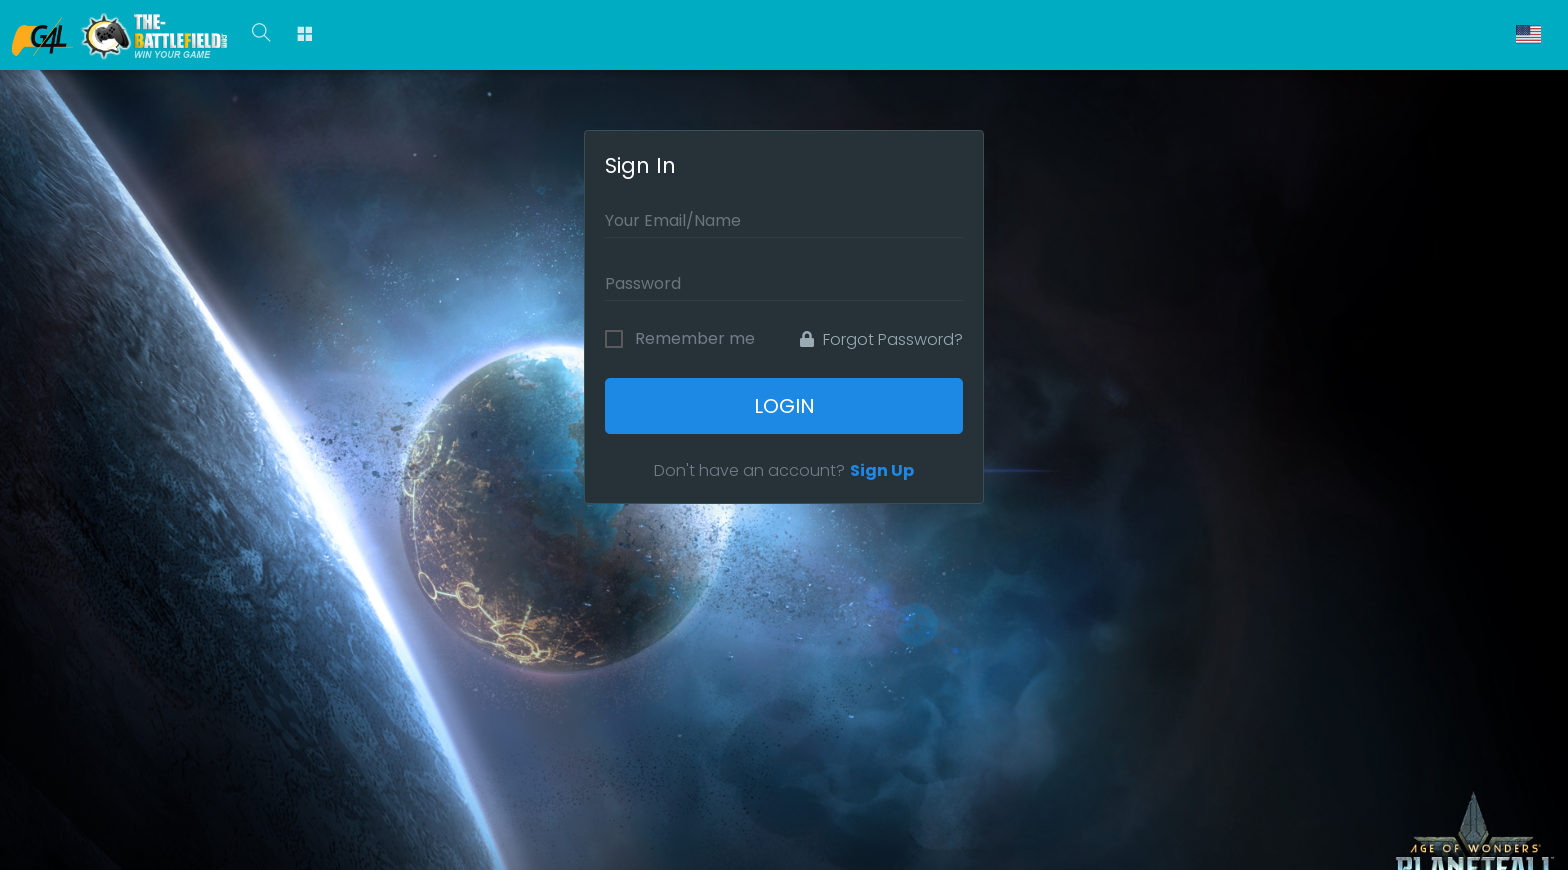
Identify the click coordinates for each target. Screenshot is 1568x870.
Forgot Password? (881, 339)
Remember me (695, 339)
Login (784, 406)
